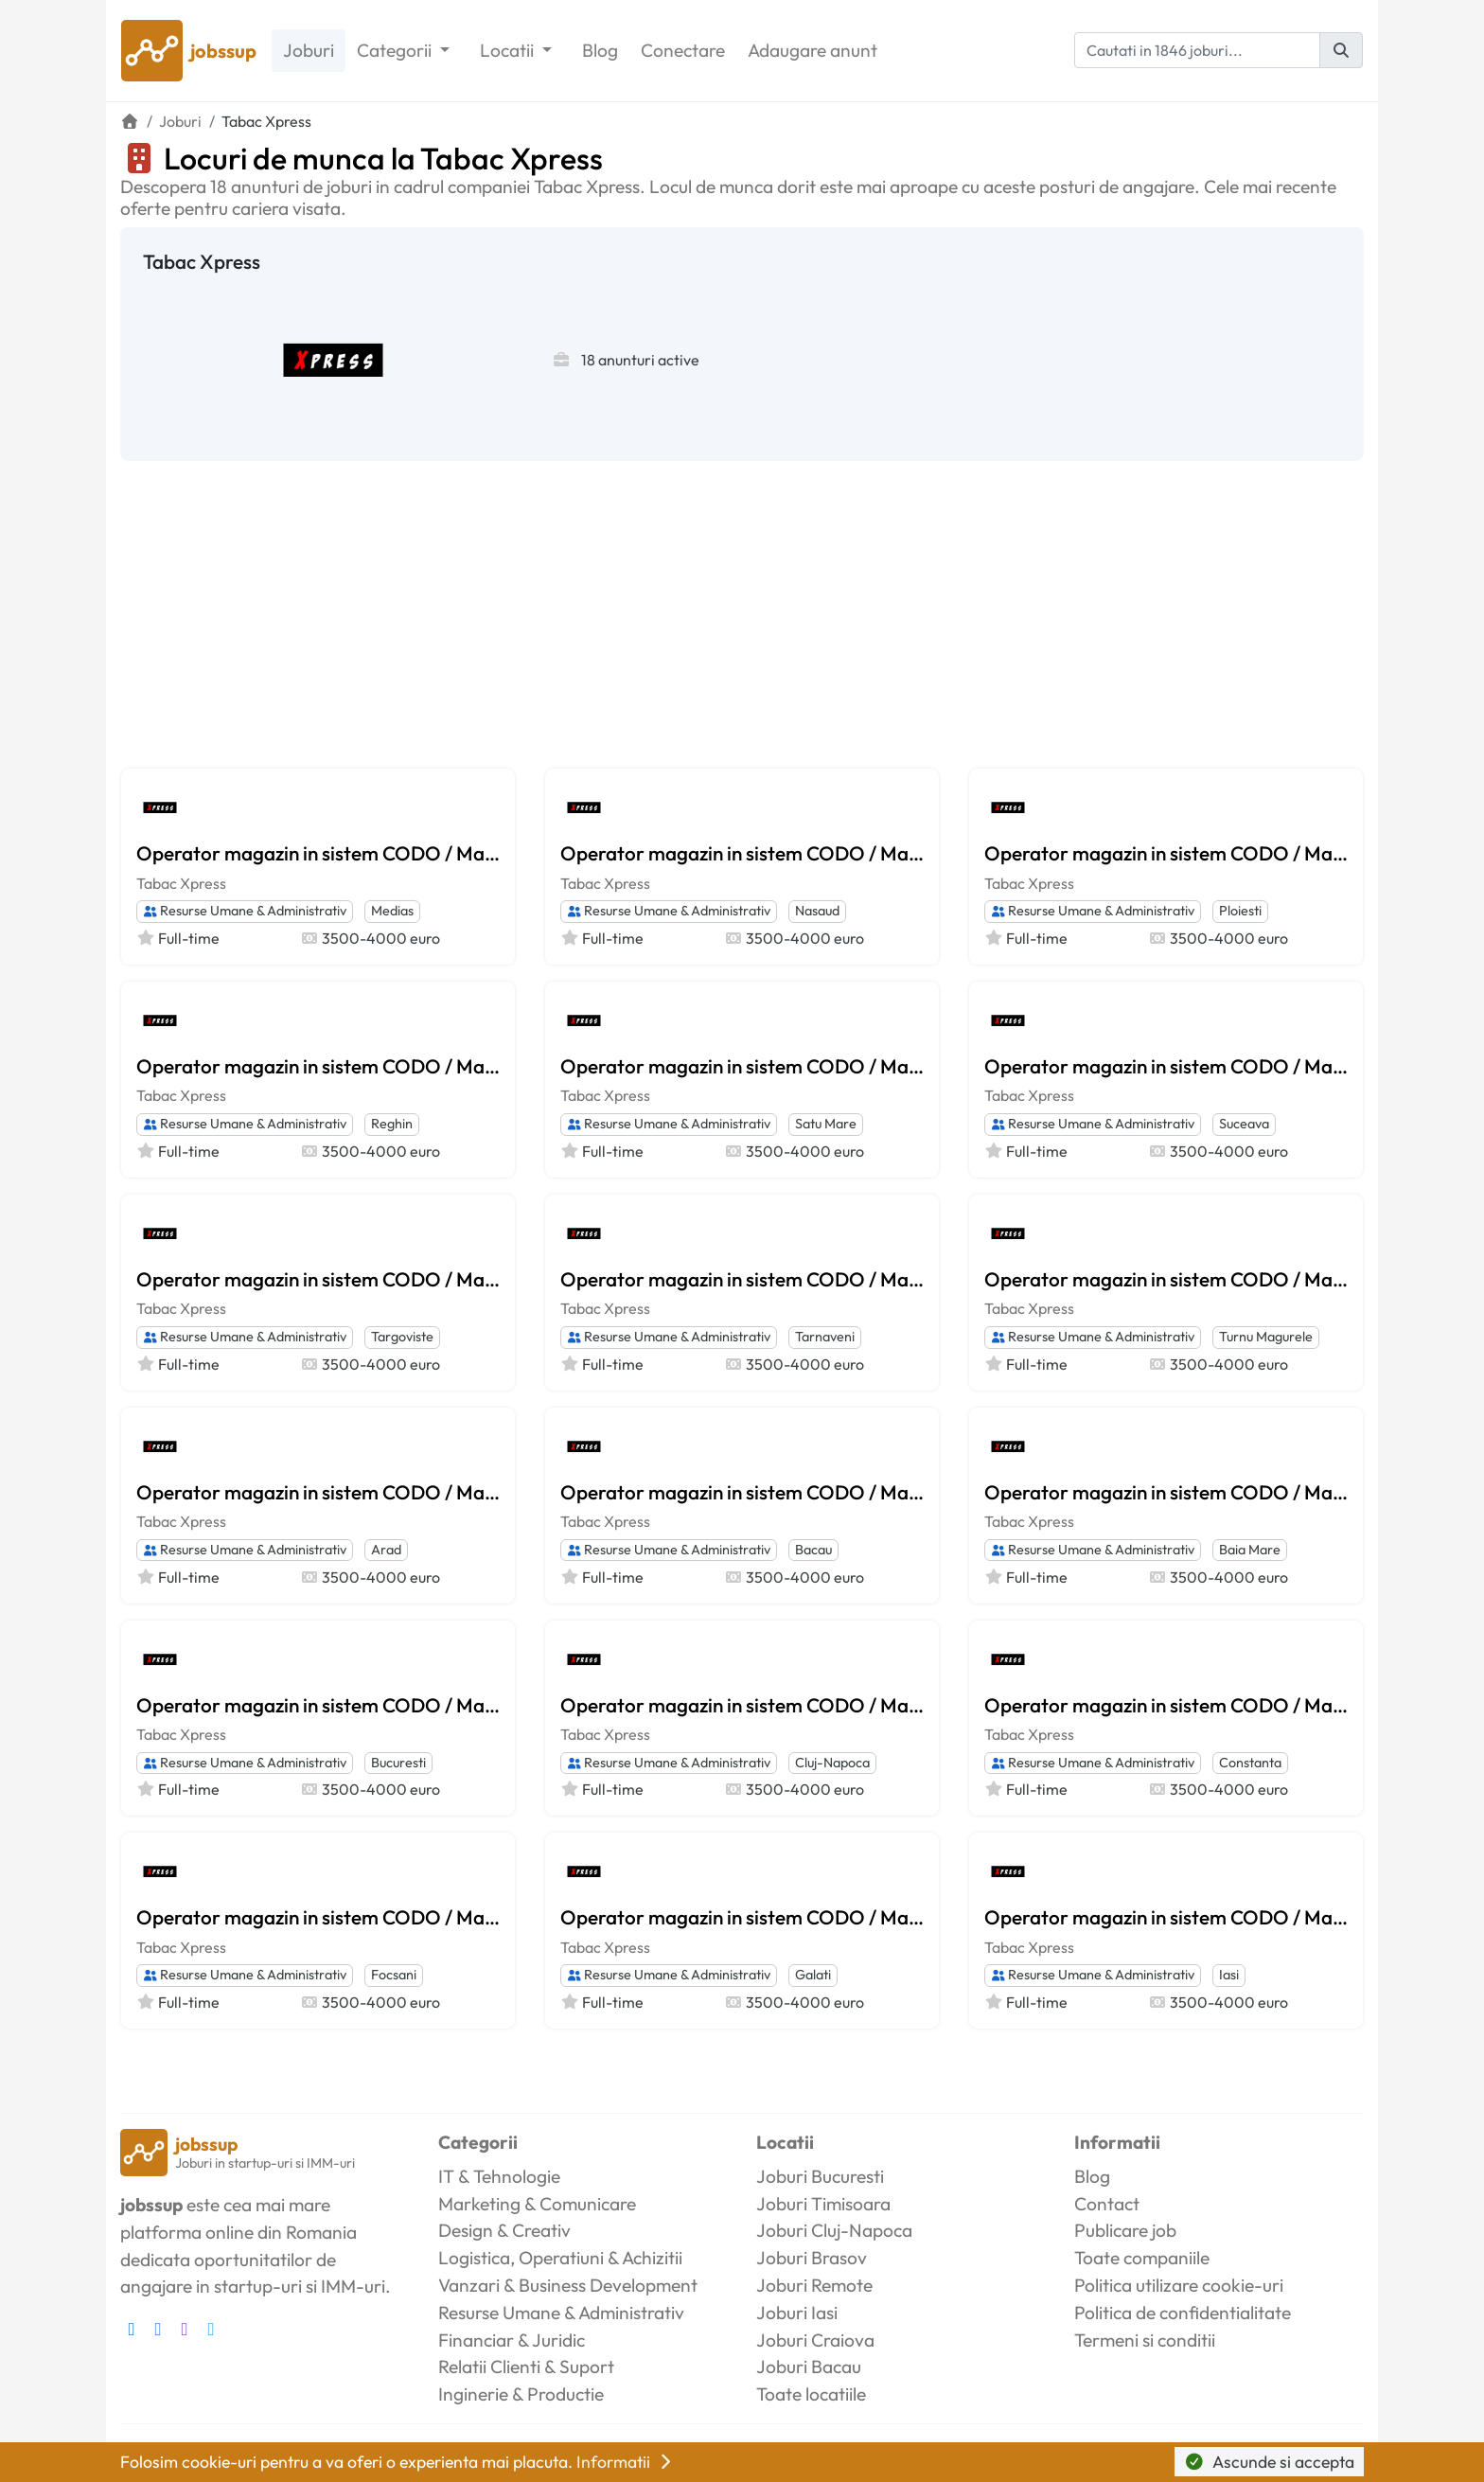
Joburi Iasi (797, 2312)
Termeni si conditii (1144, 2340)
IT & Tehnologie (499, 2176)
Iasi (1229, 1974)
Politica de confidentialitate (1182, 2312)
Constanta (1250, 1762)
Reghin (392, 1123)
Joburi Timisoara (823, 2203)
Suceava (1244, 1123)
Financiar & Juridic (511, 2340)
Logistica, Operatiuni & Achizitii (560, 2257)
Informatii (625, 2462)
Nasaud (817, 910)
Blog (600, 50)
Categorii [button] (396, 50)
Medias (392, 910)
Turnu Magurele (1266, 1336)
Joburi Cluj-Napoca (834, 2230)
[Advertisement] (742, 603)
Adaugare (812, 50)
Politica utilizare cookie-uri (1178, 2285)
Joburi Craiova (815, 2340)
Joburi (308, 50)
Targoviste (402, 1336)
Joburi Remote (814, 2285)
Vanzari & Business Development (568, 2285)
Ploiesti (1240, 910)
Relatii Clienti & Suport (526, 2366)
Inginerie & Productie (521, 2394)
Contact (1107, 2203)
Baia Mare (1250, 1549)
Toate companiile (1142, 2257)
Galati (813, 1974)
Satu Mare (826, 1123)
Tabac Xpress (181, 883)
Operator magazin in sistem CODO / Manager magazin (318, 853)
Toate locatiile (811, 2394)
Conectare (683, 50)
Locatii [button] (509, 50)
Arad (386, 1549)
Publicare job (1125, 2230)
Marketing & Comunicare (537, 2203)
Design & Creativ (504, 2230)
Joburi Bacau (808, 2366)
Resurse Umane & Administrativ (244, 910)
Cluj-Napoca (832, 1762)
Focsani (393, 1974)
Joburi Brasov (811, 2257)
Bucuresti (398, 1762)
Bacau (813, 1549)
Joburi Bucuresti (820, 2176)
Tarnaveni (825, 1336)
